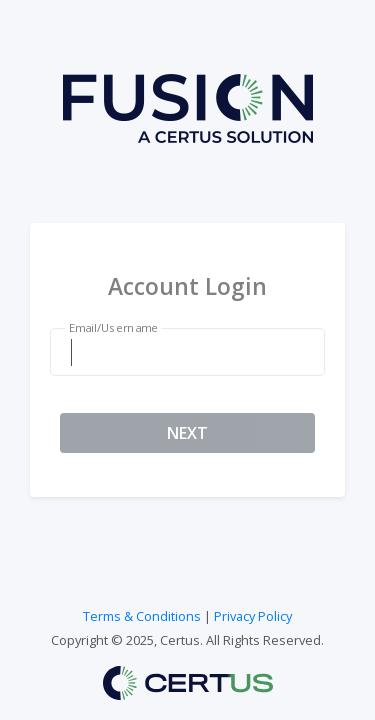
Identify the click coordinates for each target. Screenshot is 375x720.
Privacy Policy (253, 616)
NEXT (187, 433)
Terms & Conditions (142, 616)
